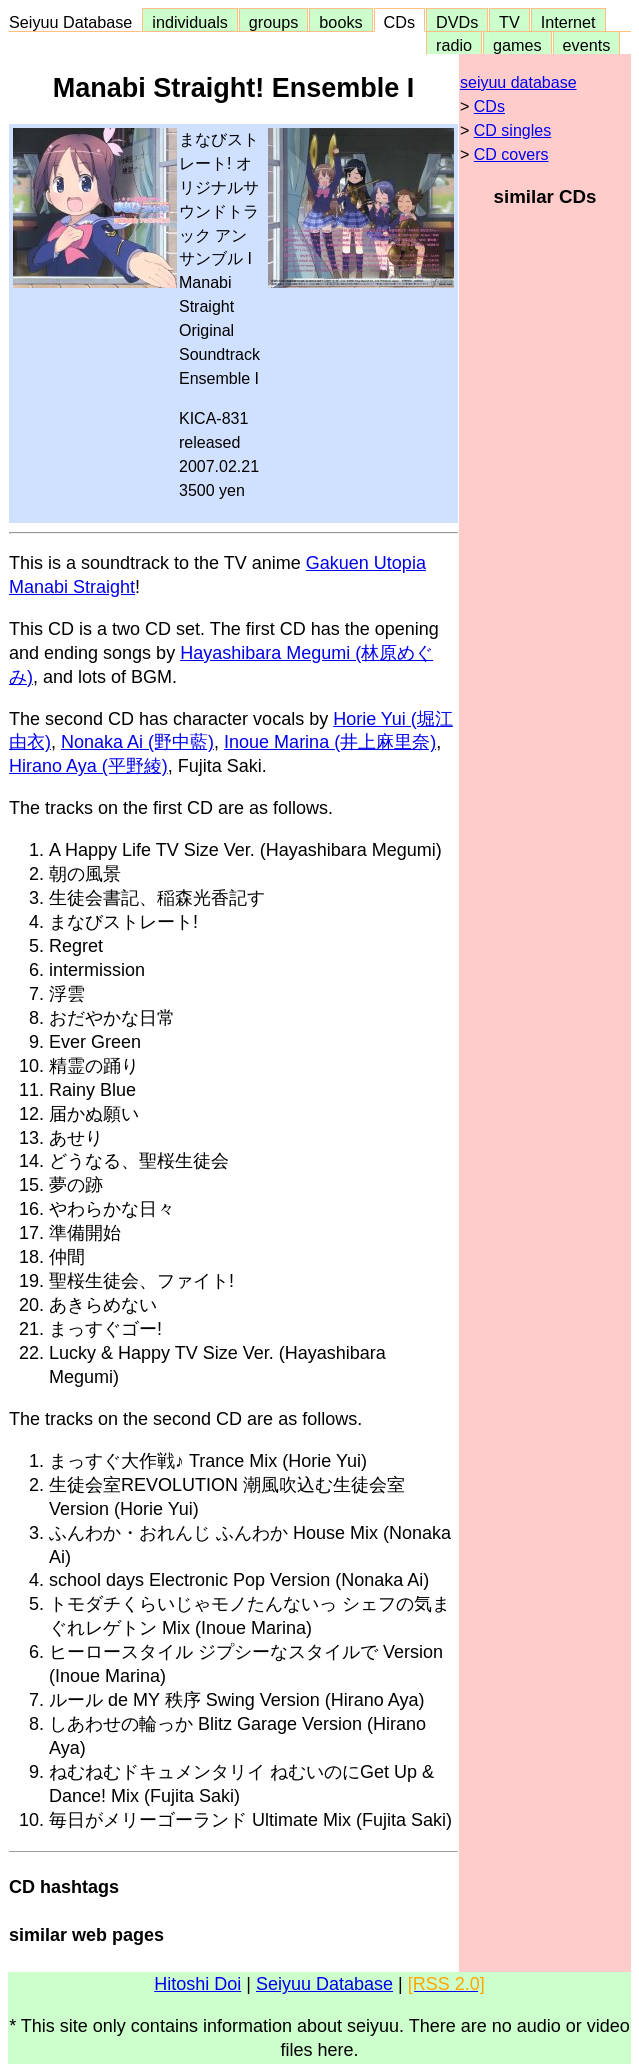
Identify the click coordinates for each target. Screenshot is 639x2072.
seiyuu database (518, 82)
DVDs (457, 22)
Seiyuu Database (75, 22)
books (340, 22)
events (587, 45)
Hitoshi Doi (197, 1984)
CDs (399, 22)
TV (509, 22)
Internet (568, 22)
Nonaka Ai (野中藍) (137, 742)
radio (454, 45)
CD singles (512, 130)
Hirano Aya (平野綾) (88, 766)
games (517, 45)
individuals (190, 22)
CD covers (511, 154)
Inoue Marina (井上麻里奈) (330, 742)
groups (274, 22)
